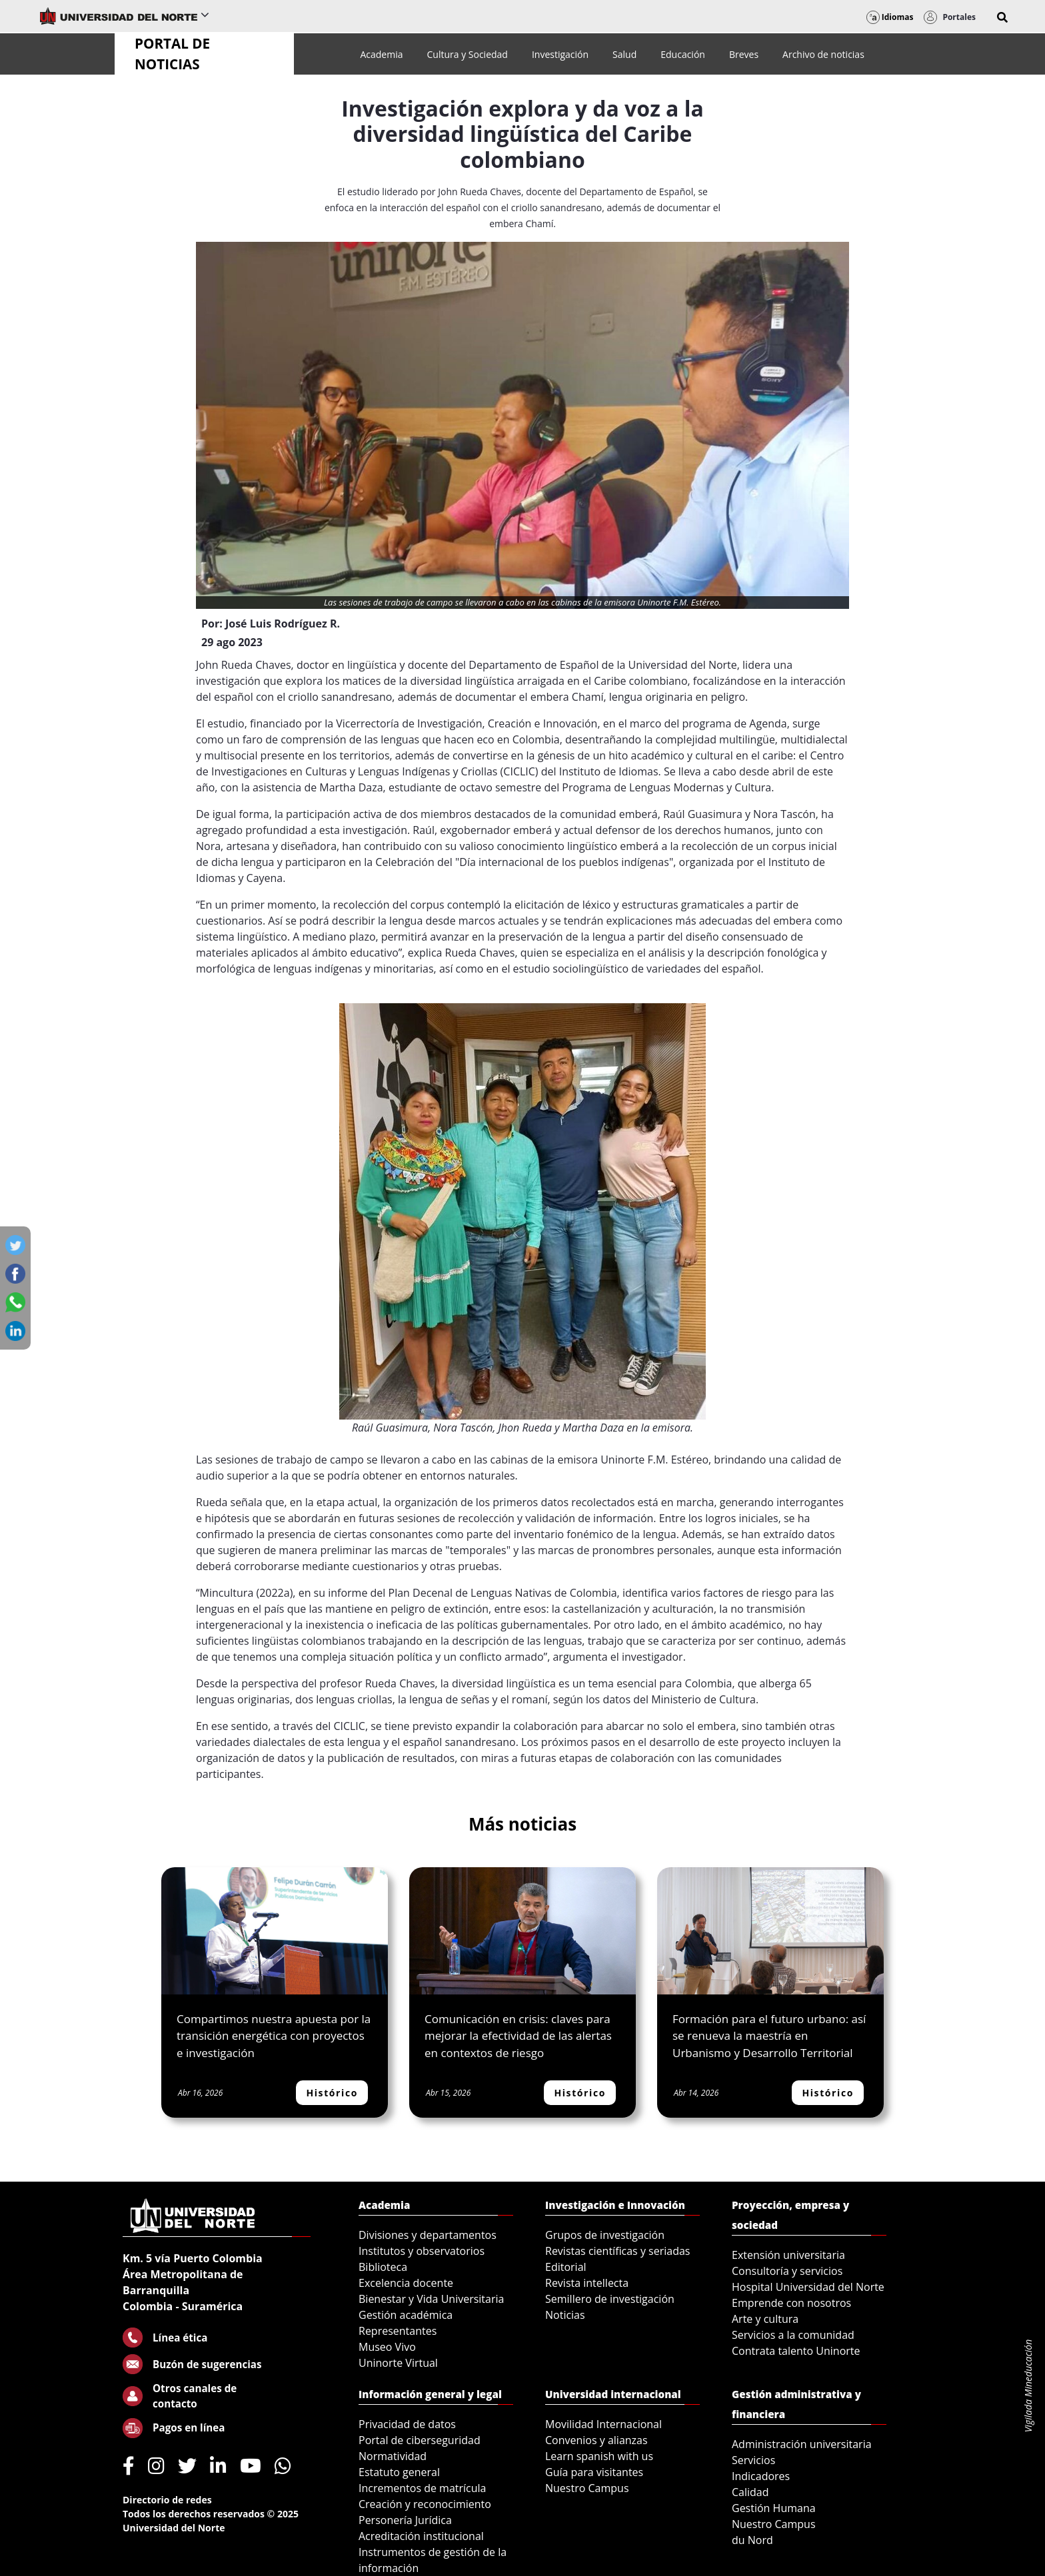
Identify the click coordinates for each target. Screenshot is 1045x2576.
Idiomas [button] (890, 17)
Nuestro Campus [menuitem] (587, 2488)
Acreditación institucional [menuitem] (421, 2536)
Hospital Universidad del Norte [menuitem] (808, 2287)
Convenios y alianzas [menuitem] (596, 2440)
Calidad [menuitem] (750, 2492)
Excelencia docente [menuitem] (406, 2283)
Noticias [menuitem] (565, 2315)
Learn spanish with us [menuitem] (599, 2456)
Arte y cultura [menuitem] (765, 2319)
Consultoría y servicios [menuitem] (787, 2271)
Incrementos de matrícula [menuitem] (423, 2488)
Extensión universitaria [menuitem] (788, 2255)
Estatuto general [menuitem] (399, 2472)
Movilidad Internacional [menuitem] (603, 2424)
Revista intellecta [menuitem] (586, 2283)
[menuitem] (381, 54)
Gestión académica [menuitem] (406, 2315)
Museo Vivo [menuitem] (387, 2347)
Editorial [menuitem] (565, 2267)
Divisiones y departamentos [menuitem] (428, 2235)
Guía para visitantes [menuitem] (594, 2472)
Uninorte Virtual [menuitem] (398, 2363)
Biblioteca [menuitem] (383, 2267)
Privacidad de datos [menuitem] (407, 2424)
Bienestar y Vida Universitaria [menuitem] (431, 2299)
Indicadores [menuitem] (761, 2476)
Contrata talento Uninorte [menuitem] (796, 2351)
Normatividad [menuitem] (393, 2456)
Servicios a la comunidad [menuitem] (793, 2335)
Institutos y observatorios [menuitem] (422, 2251)
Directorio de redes (167, 2499)
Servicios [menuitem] (753, 2460)
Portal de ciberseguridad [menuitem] (420, 2440)
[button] (1002, 17)
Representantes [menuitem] (398, 2331)
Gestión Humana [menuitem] (774, 2508)
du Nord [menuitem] (752, 2540)
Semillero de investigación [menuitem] (609, 2299)
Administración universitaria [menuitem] (802, 2444)
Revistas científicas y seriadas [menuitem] (617, 2251)
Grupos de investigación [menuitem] (604, 2235)
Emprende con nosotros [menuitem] (791, 2303)
